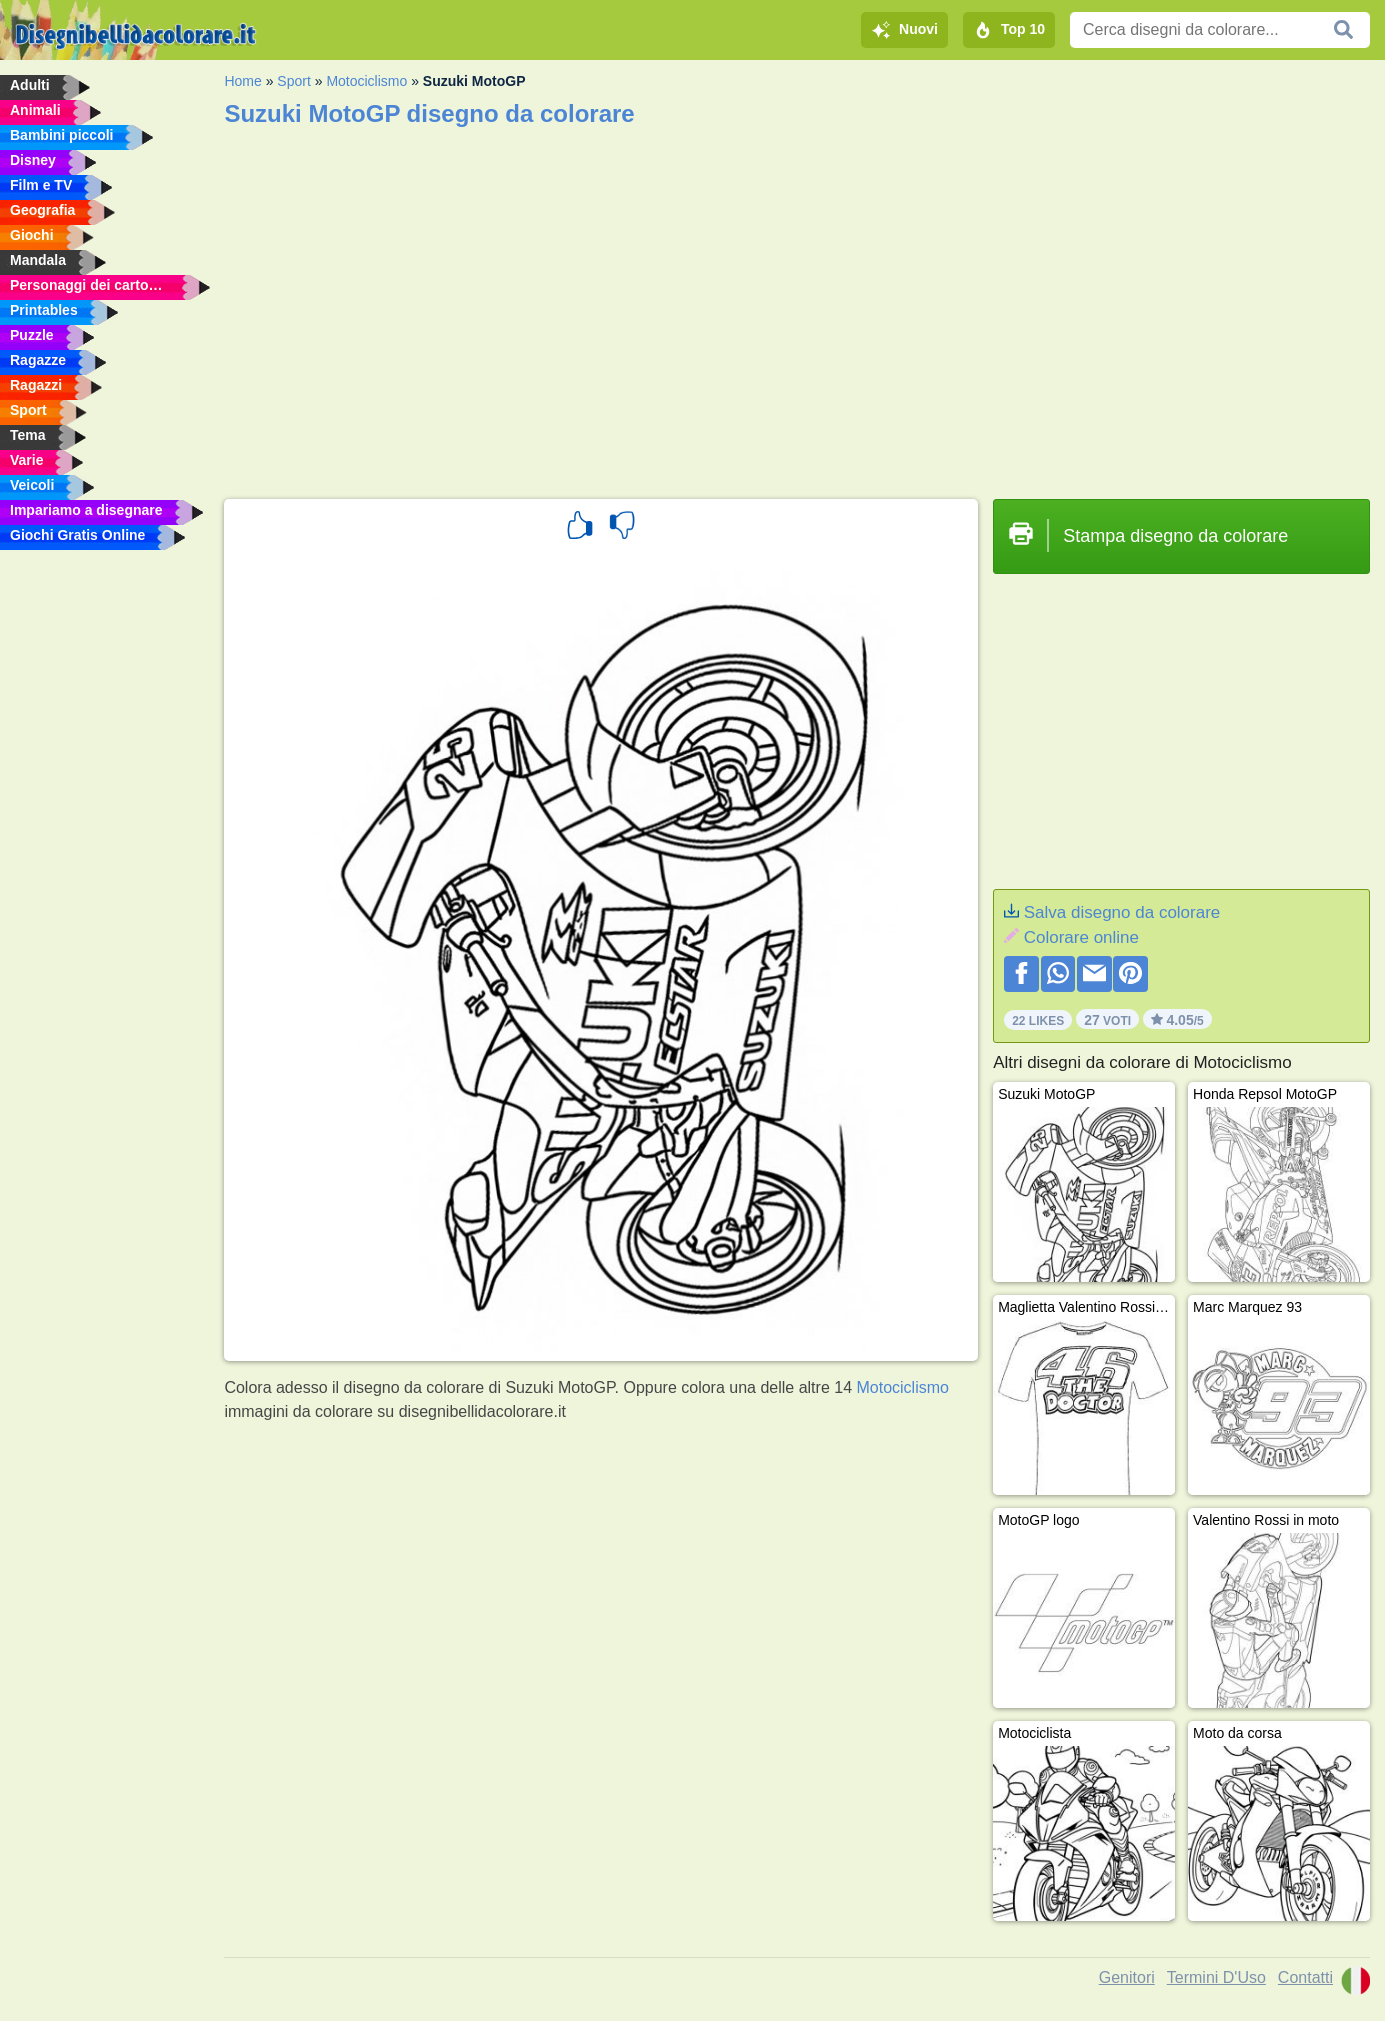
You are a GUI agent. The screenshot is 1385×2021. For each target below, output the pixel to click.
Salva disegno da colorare (1122, 912)
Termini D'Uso (1216, 1977)
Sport (293, 81)
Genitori (1127, 1977)
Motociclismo (366, 81)
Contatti (1305, 1977)
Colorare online (1081, 937)
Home (242, 81)
